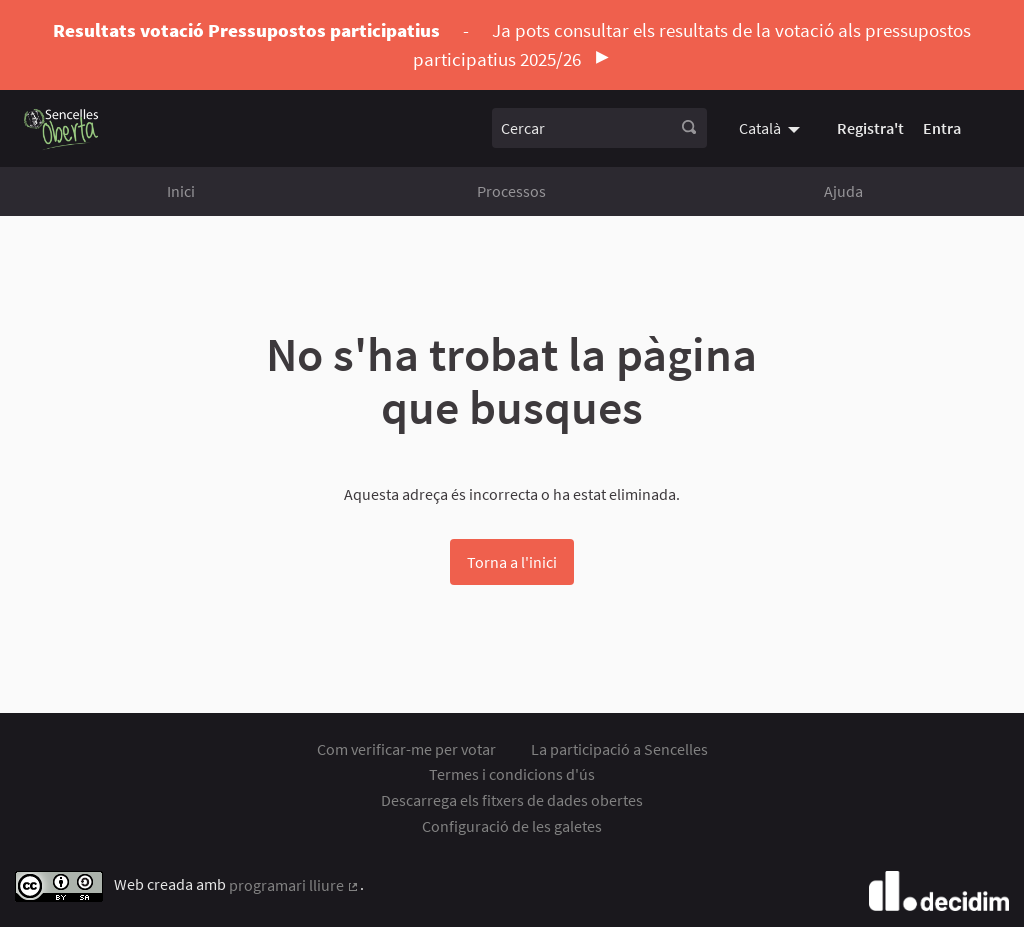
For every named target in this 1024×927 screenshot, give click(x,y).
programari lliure (294, 885)
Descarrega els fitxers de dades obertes (512, 800)
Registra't (870, 128)
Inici (181, 191)
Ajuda (843, 191)
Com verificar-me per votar (406, 749)
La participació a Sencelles (619, 749)
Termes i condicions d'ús (512, 774)
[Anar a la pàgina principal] (61, 128)
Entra (942, 128)
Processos (511, 191)
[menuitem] (772, 128)
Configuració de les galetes (512, 826)
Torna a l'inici (512, 562)
